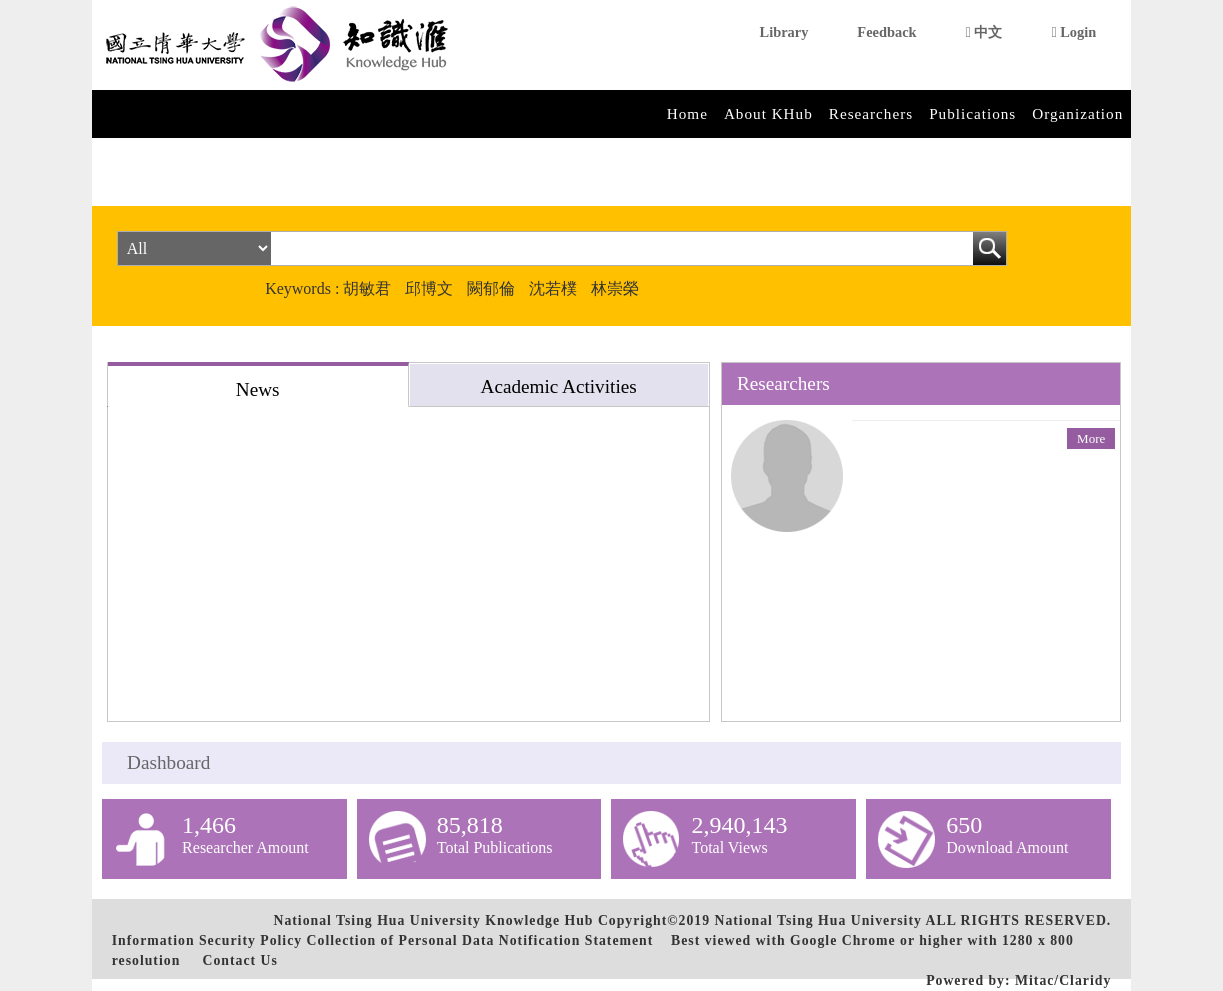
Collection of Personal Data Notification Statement (480, 940)
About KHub (768, 113)
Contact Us (239, 960)
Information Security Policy (207, 940)
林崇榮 (615, 288)
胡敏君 (367, 288)
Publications (972, 113)
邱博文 (429, 288)
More (1091, 438)
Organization (1077, 113)
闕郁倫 (491, 288)
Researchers (871, 113)
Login (1073, 32)
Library (784, 32)
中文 (984, 32)
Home (687, 113)
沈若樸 (553, 288)
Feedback (886, 32)
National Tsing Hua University (817, 920)
